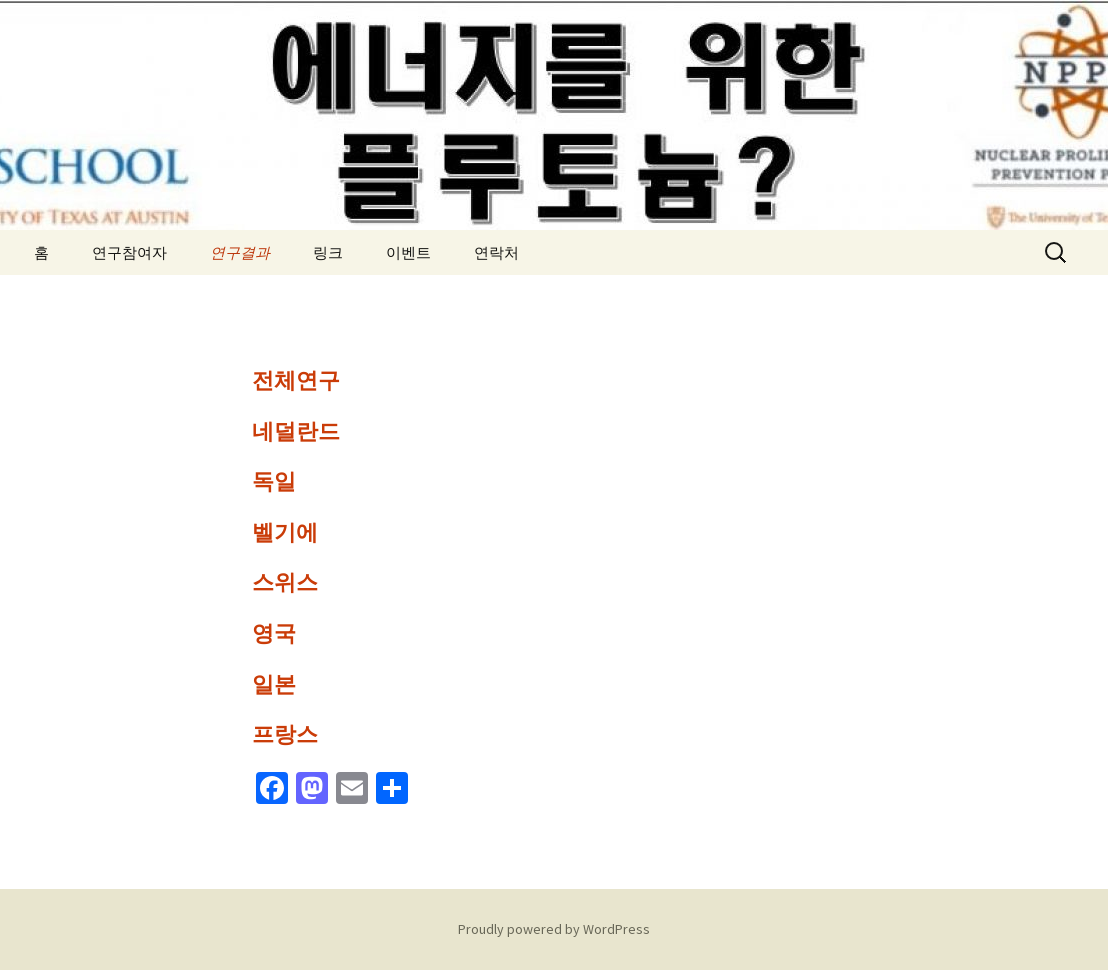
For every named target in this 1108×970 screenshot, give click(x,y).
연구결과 (240, 252)
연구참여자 (129, 252)
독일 (274, 481)
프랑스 (285, 734)
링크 (328, 252)
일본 (274, 684)
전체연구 (296, 380)
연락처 (496, 252)
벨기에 (285, 532)
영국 (274, 633)
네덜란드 (296, 431)
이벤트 (408, 252)
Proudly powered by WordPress (554, 929)
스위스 (285, 582)
